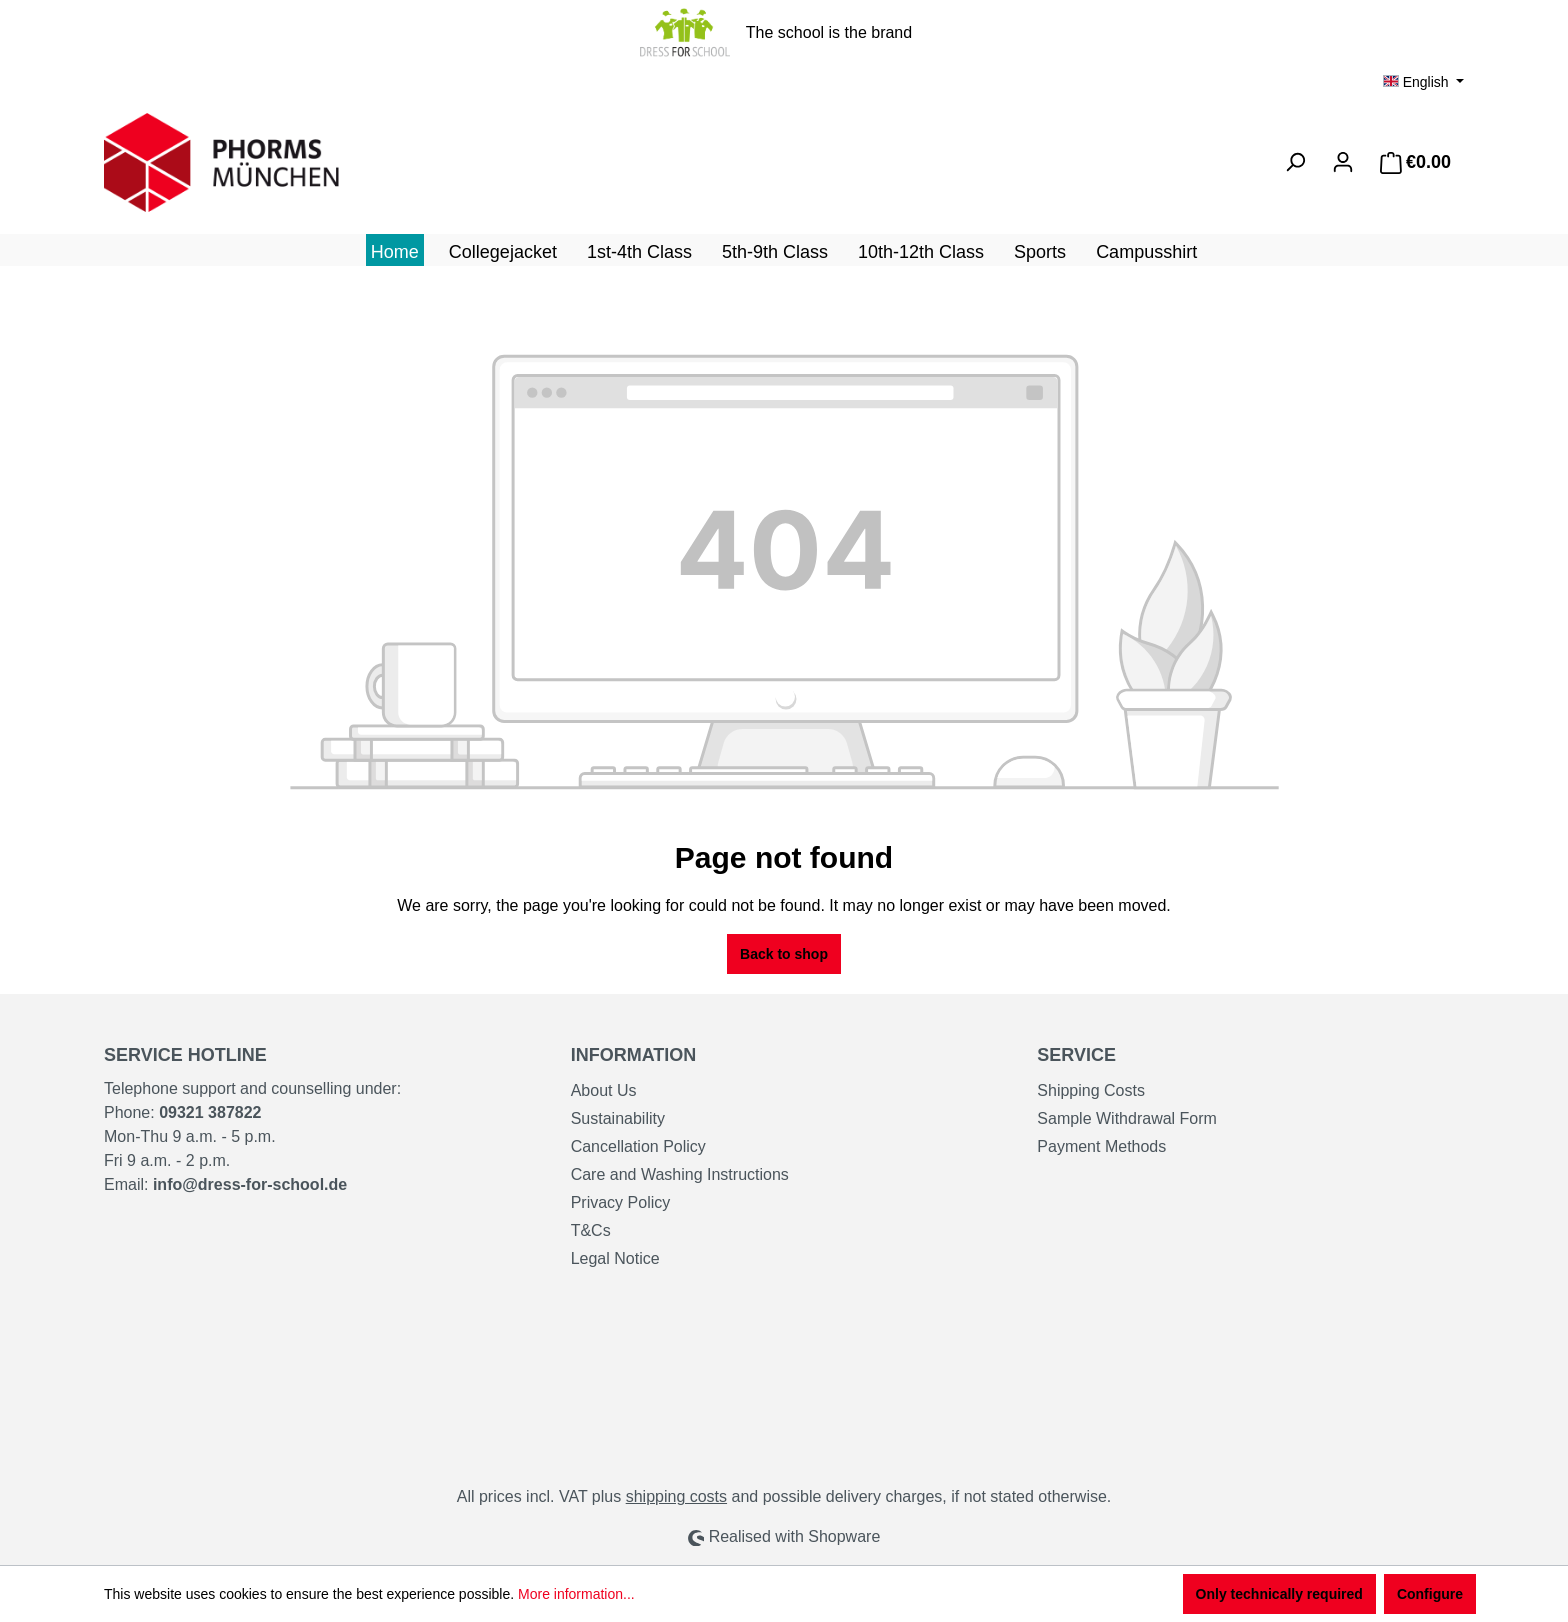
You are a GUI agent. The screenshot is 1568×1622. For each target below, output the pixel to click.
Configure (1430, 1594)
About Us (604, 1090)
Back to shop (784, 954)
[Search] (1295, 162)
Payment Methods (1101, 1146)
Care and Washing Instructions (680, 1174)
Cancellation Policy (638, 1146)
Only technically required (1279, 1594)
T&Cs (591, 1230)
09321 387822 (210, 1112)
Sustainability (618, 1118)
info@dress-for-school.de (250, 1184)
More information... (576, 1594)
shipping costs (676, 1496)
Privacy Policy (621, 1202)
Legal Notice (615, 1258)
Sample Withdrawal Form (1127, 1118)
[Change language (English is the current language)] (1423, 82)
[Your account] (1343, 162)
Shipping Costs (1091, 1090)
